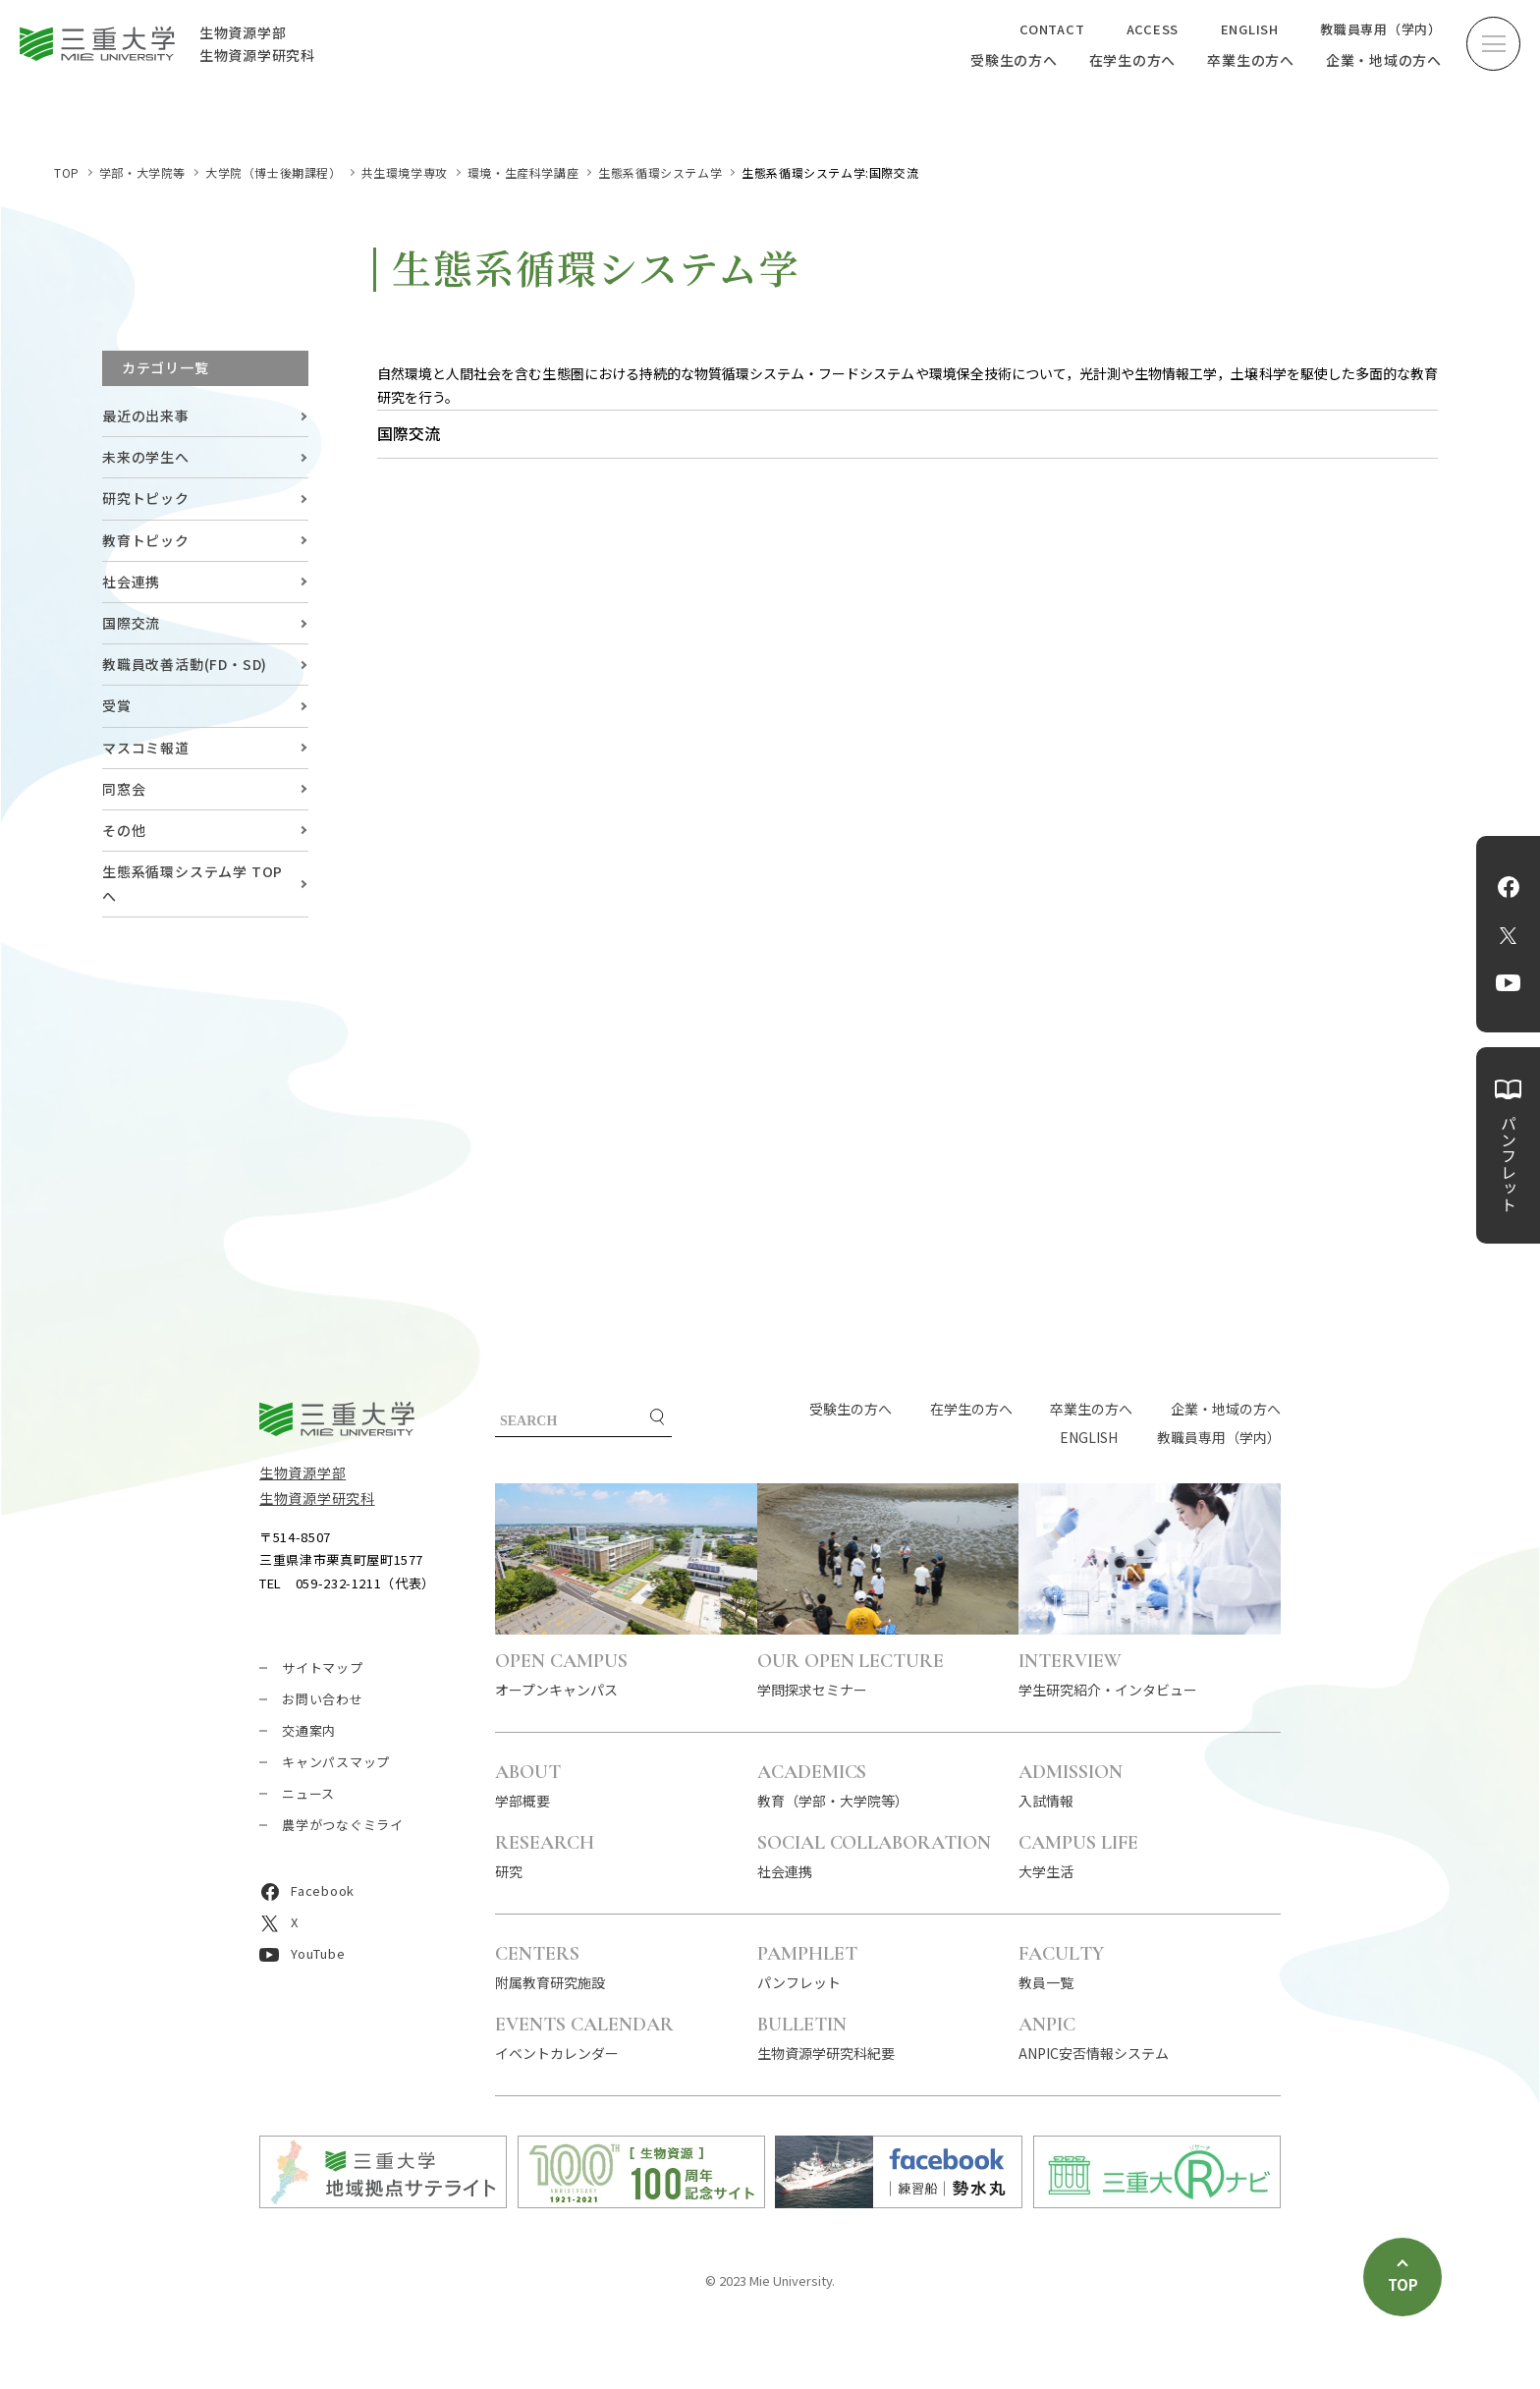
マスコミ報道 (146, 747)
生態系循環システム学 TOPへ (192, 883)
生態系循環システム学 (660, 172)
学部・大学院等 (142, 172)
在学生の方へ (1133, 60)
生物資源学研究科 (317, 1498)
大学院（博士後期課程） (273, 172)
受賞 (117, 705)
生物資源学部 (302, 1472)
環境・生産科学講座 (523, 172)
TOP (67, 172)
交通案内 (309, 1730)
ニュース (308, 1793)
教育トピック (146, 540)
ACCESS (1153, 29)
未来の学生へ (146, 457)
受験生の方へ (1014, 60)
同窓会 (123, 789)
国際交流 (131, 623)
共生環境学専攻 (404, 172)
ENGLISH (1250, 29)
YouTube (1508, 983)
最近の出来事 (146, 415)
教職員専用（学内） (1381, 29)
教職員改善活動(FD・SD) (184, 664)
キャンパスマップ (336, 1761)
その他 (123, 830)
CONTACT (1051, 29)
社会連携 (131, 581)
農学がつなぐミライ (343, 1824)
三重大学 (336, 1419)
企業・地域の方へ (1384, 60)
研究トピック (146, 498)
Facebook (1508, 887)
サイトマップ (322, 1667)
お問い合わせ (322, 1699)
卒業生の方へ (1250, 60)
